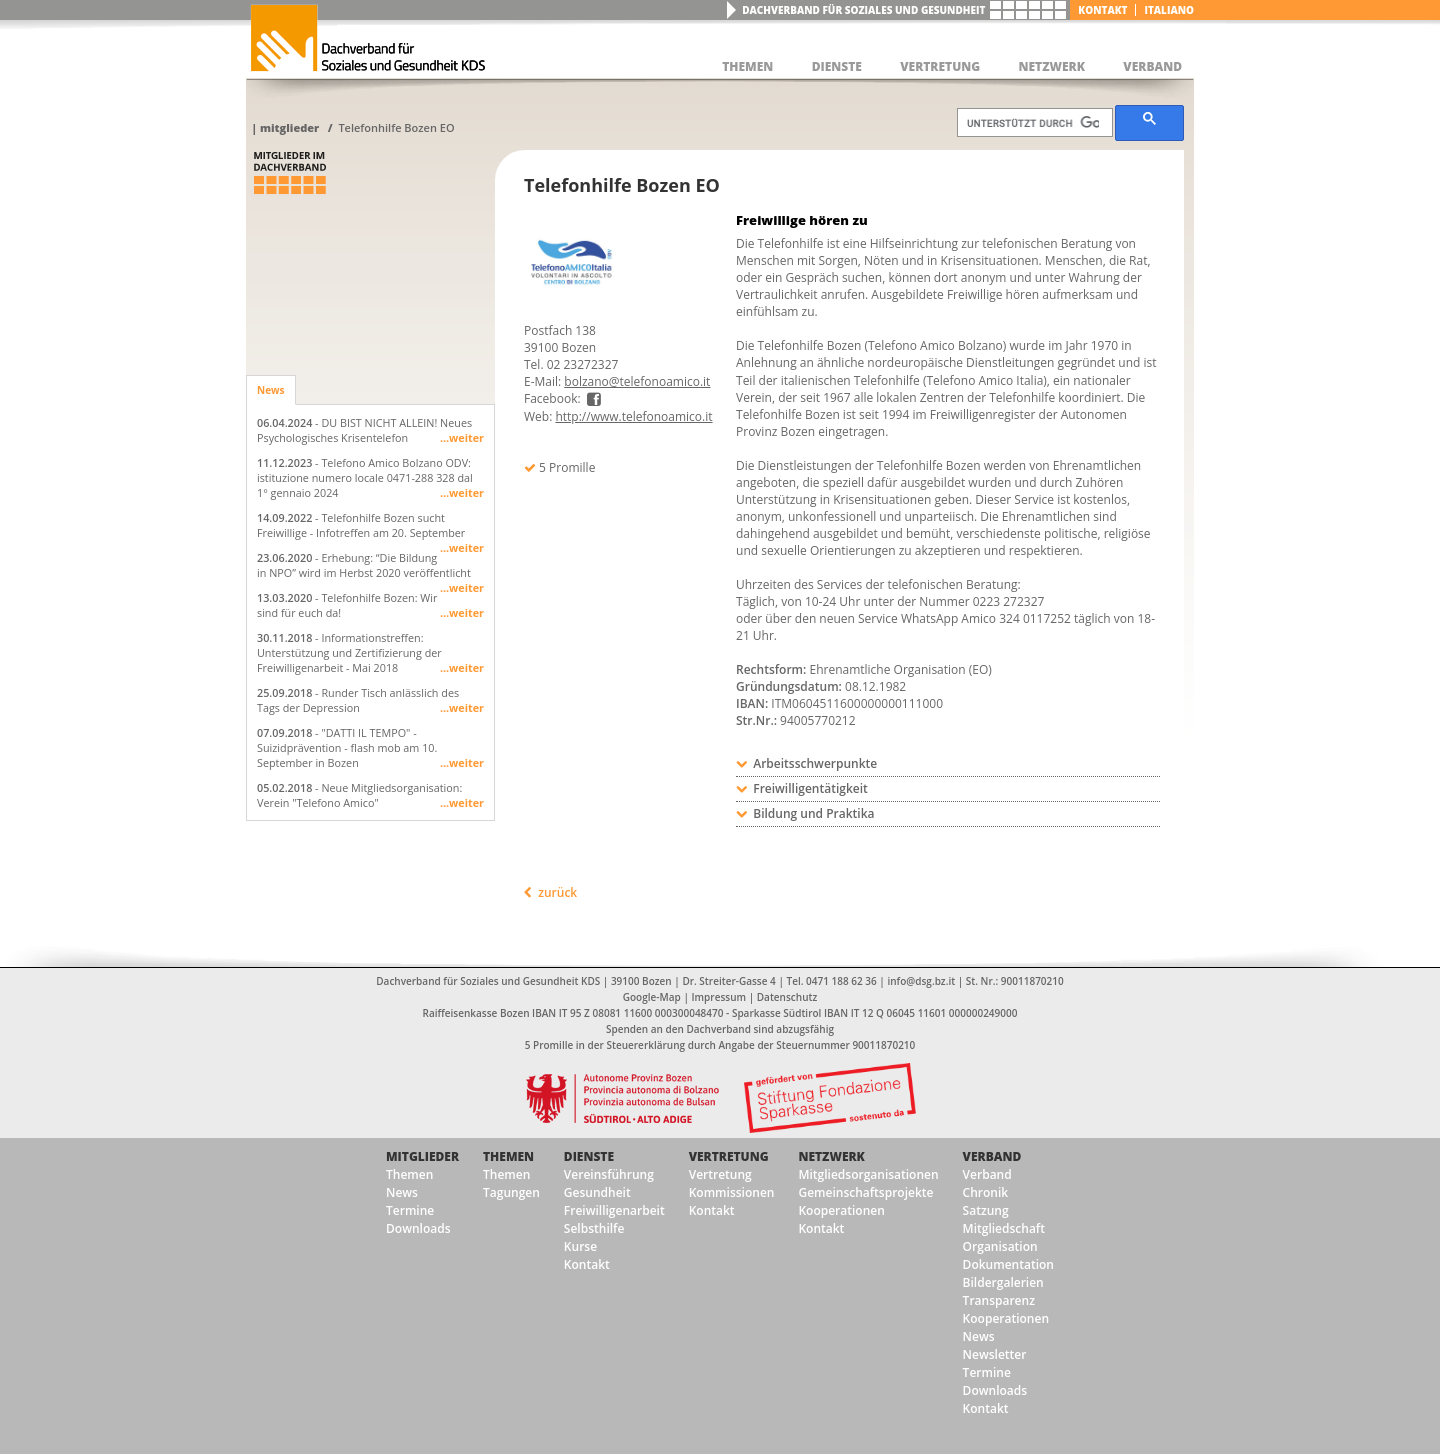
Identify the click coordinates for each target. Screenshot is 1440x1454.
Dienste (589, 1156)
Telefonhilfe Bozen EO (396, 127)
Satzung (986, 1210)
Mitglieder (289, 127)
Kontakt (1102, 10)
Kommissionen (732, 1192)
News (271, 390)
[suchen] (1033, 123)
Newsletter (995, 1354)
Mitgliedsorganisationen (868, 1174)
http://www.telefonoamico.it (633, 416)
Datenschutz (787, 997)
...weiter (462, 437)
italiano (1169, 10)
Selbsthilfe (594, 1228)
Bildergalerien (1003, 1282)
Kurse (580, 1246)
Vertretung (729, 1156)
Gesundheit (597, 1192)
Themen (409, 1174)
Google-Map (652, 997)
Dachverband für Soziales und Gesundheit (863, 10)
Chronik (986, 1192)
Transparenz (999, 1300)
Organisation (1000, 1246)
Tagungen (511, 1192)
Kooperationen (841, 1210)
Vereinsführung (609, 1174)
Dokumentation (1008, 1264)
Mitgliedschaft (1004, 1228)
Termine (410, 1210)
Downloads (418, 1228)
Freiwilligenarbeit (614, 1210)
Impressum (719, 997)
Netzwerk (831, 1156)
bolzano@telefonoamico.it (637, 381)
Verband (992, 1156)
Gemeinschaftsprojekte (865, 1192)
